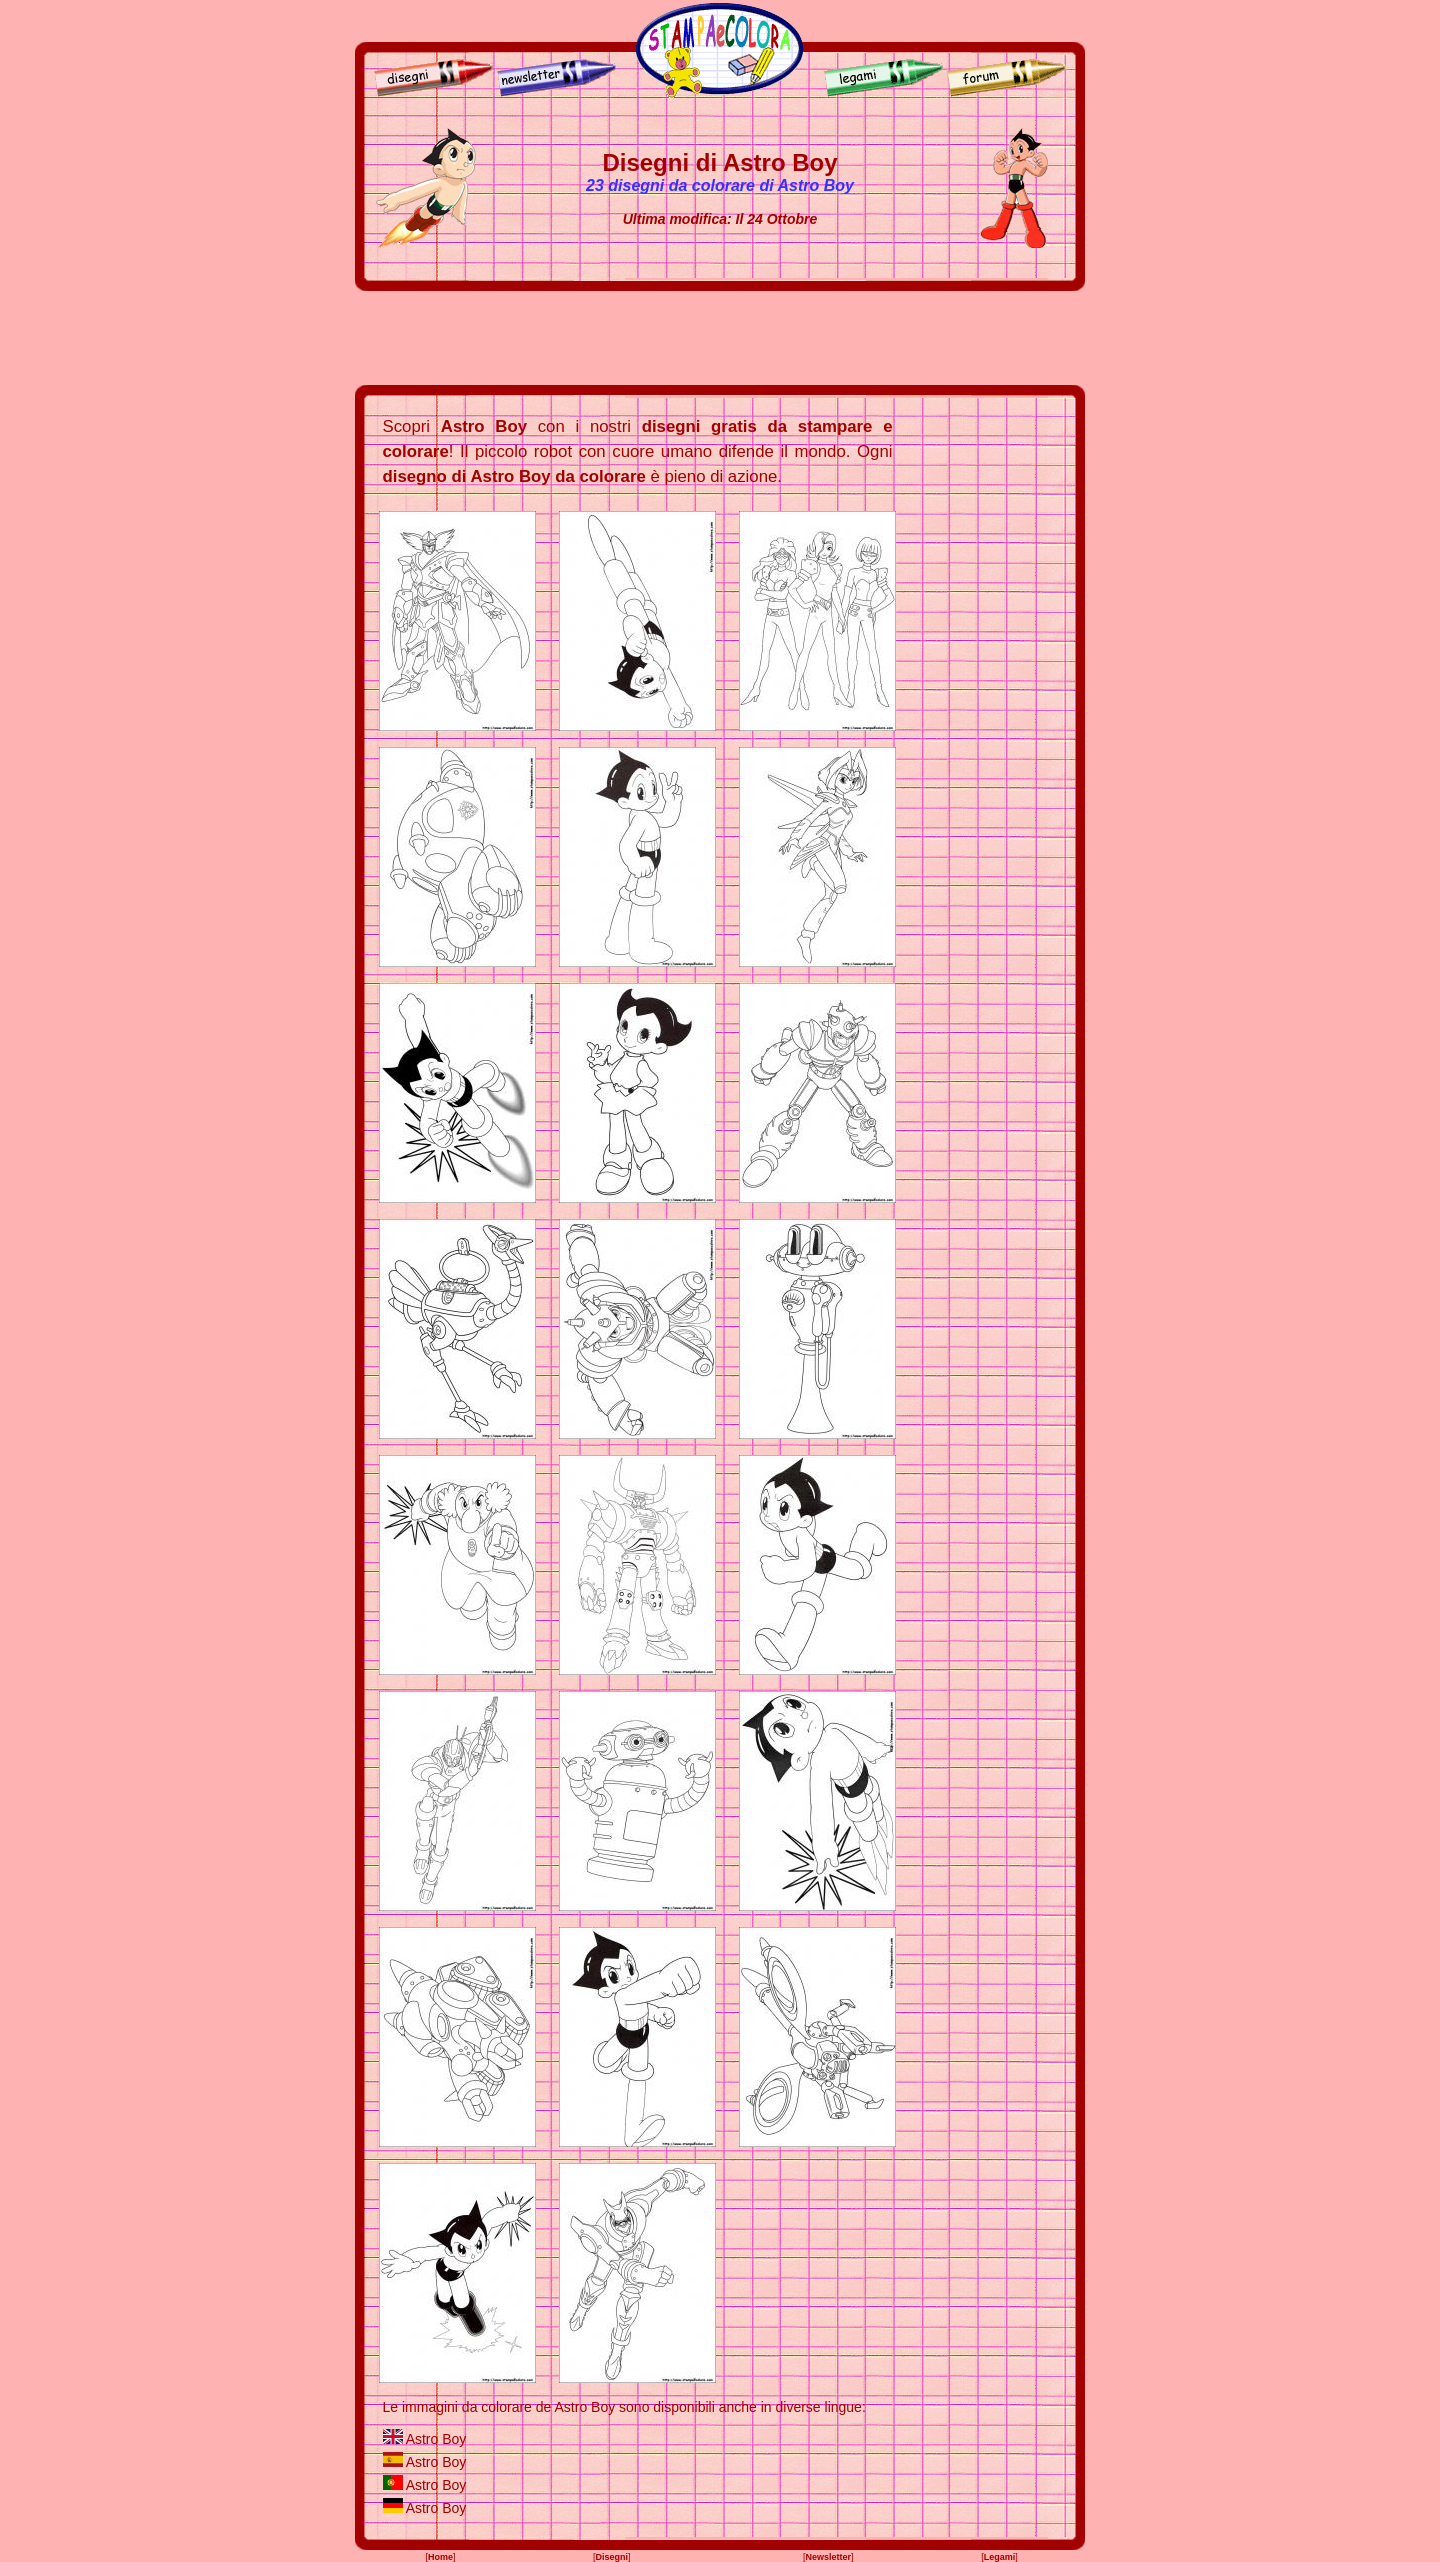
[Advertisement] (720, 338)
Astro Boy (436, 2439)
